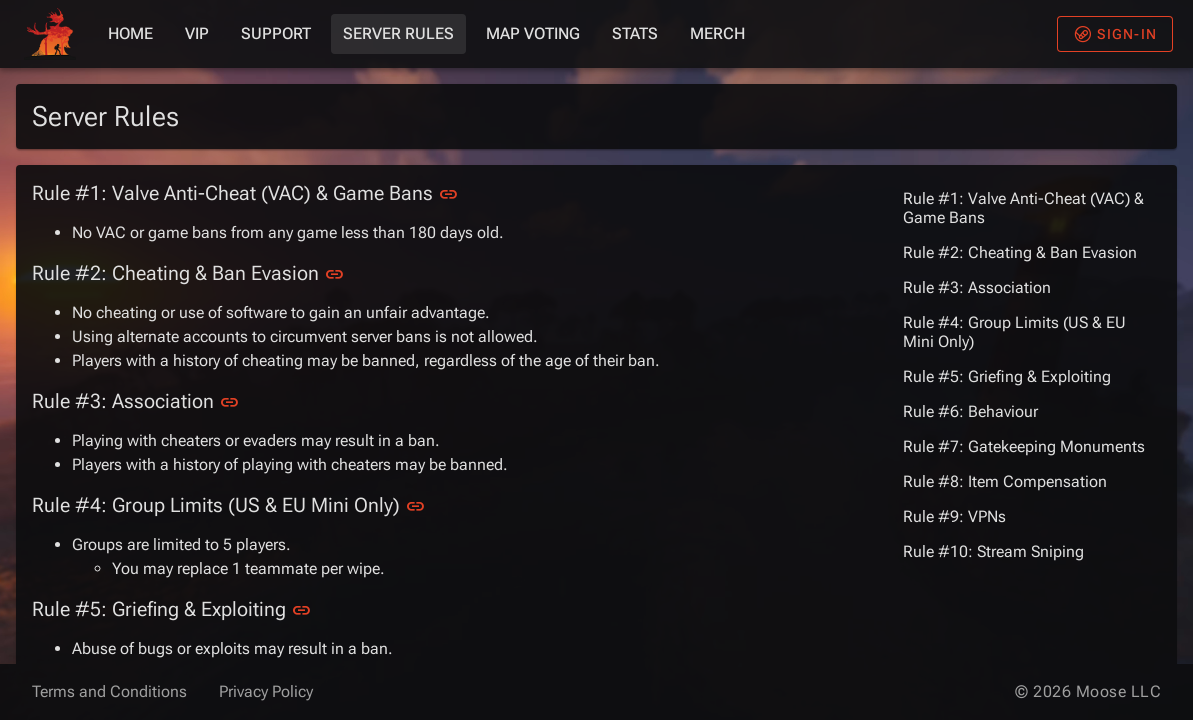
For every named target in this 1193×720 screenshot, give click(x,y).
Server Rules (398, 33)
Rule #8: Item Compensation (1005, 481)
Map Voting (533, 33)
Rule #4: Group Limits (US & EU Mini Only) (1014, 332)
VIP (197, 33)
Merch (717, 33)
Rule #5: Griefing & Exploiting (1007, 376)
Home (130, 33)
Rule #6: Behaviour (970, 411)
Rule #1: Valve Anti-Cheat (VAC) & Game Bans (1023, 208)
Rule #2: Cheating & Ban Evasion (1020, 252)
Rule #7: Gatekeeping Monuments (1024, 446)
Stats (635, 33)
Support (276, 33)
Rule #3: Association (977, 287)
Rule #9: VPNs (954, 516)
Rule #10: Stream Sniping (993, 551)
